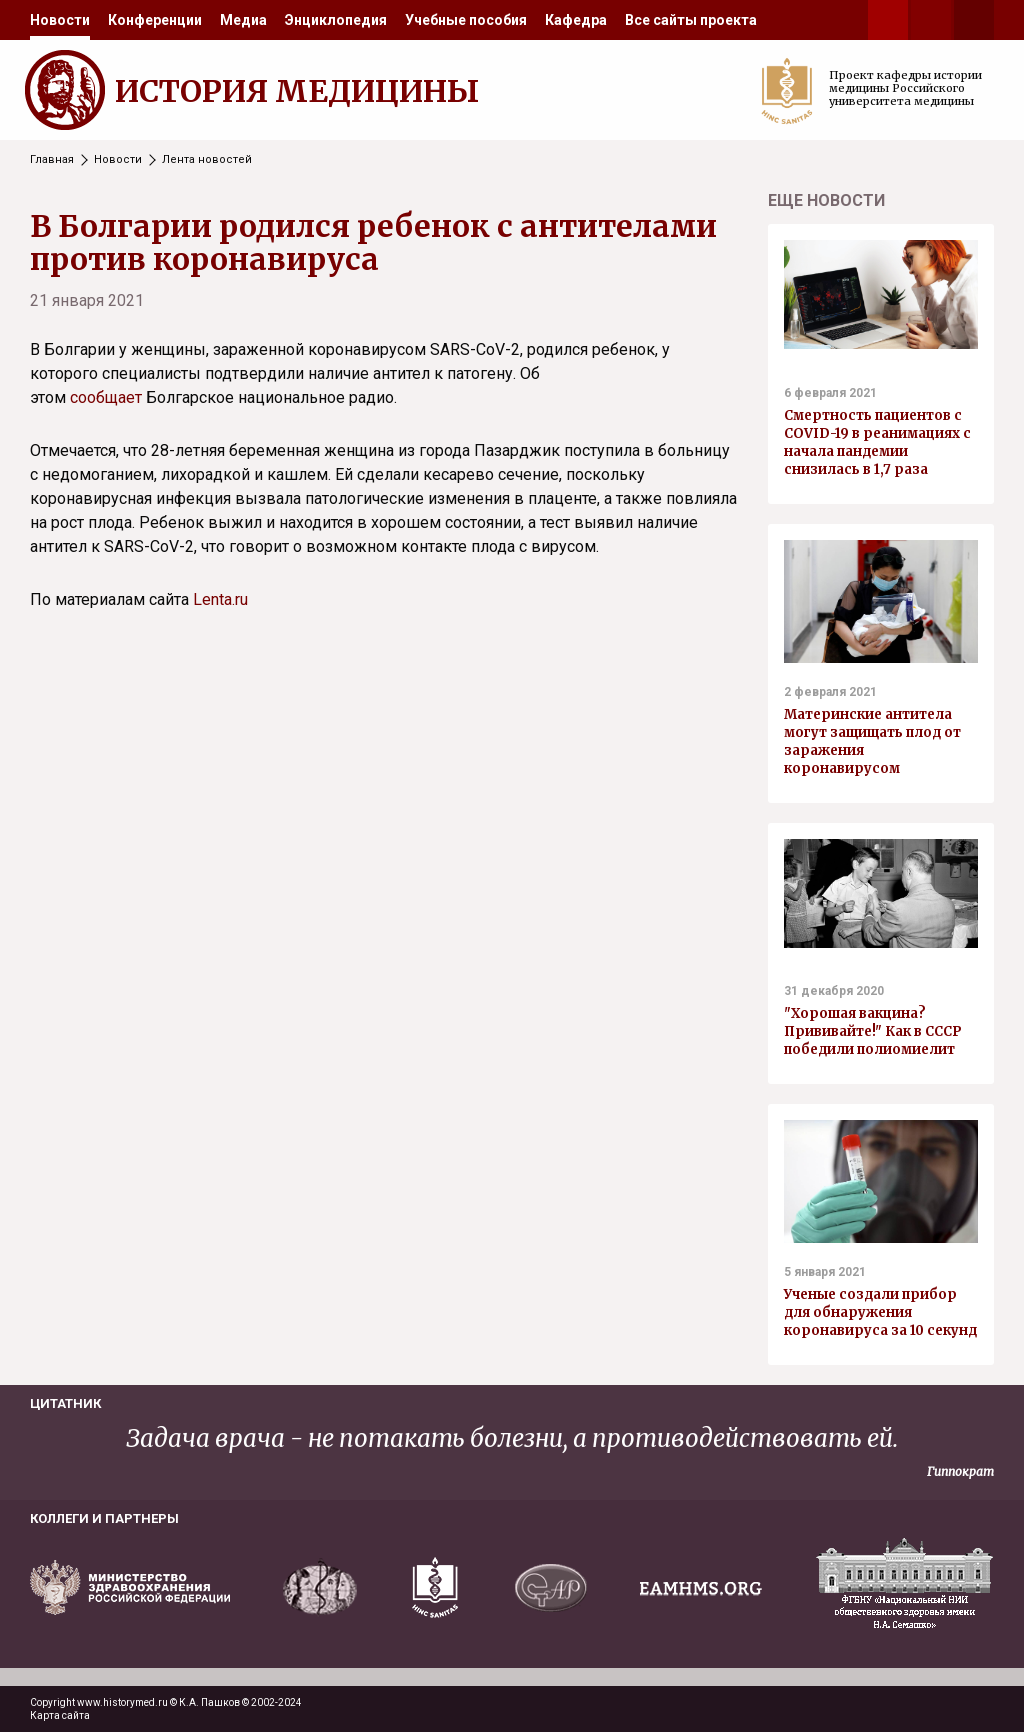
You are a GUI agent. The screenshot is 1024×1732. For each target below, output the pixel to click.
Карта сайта (60, 1715)
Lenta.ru (220, 599)
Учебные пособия (466, 20)
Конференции (155, 20)
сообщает (106, 397)
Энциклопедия (336, 20)
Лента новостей (207, 159)
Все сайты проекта (691, 20)
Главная (52, 159)
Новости (60, 20)
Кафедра (576, 20)
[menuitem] (60, 20)
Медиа (243, 20)
